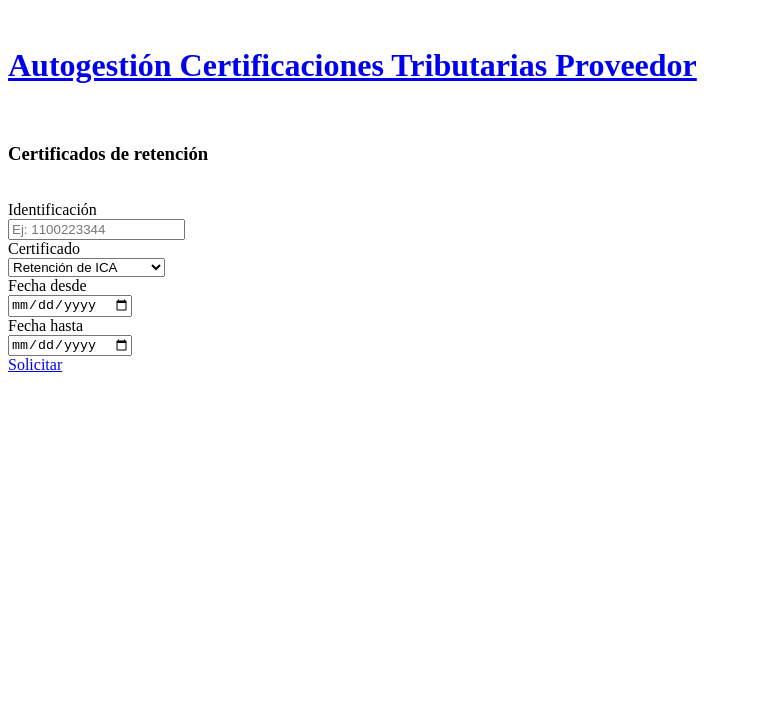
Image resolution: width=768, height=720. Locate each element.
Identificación (52, 209)
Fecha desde (47, 285)
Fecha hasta (45, 327)
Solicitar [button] (35, 369)
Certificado (44, 248)
